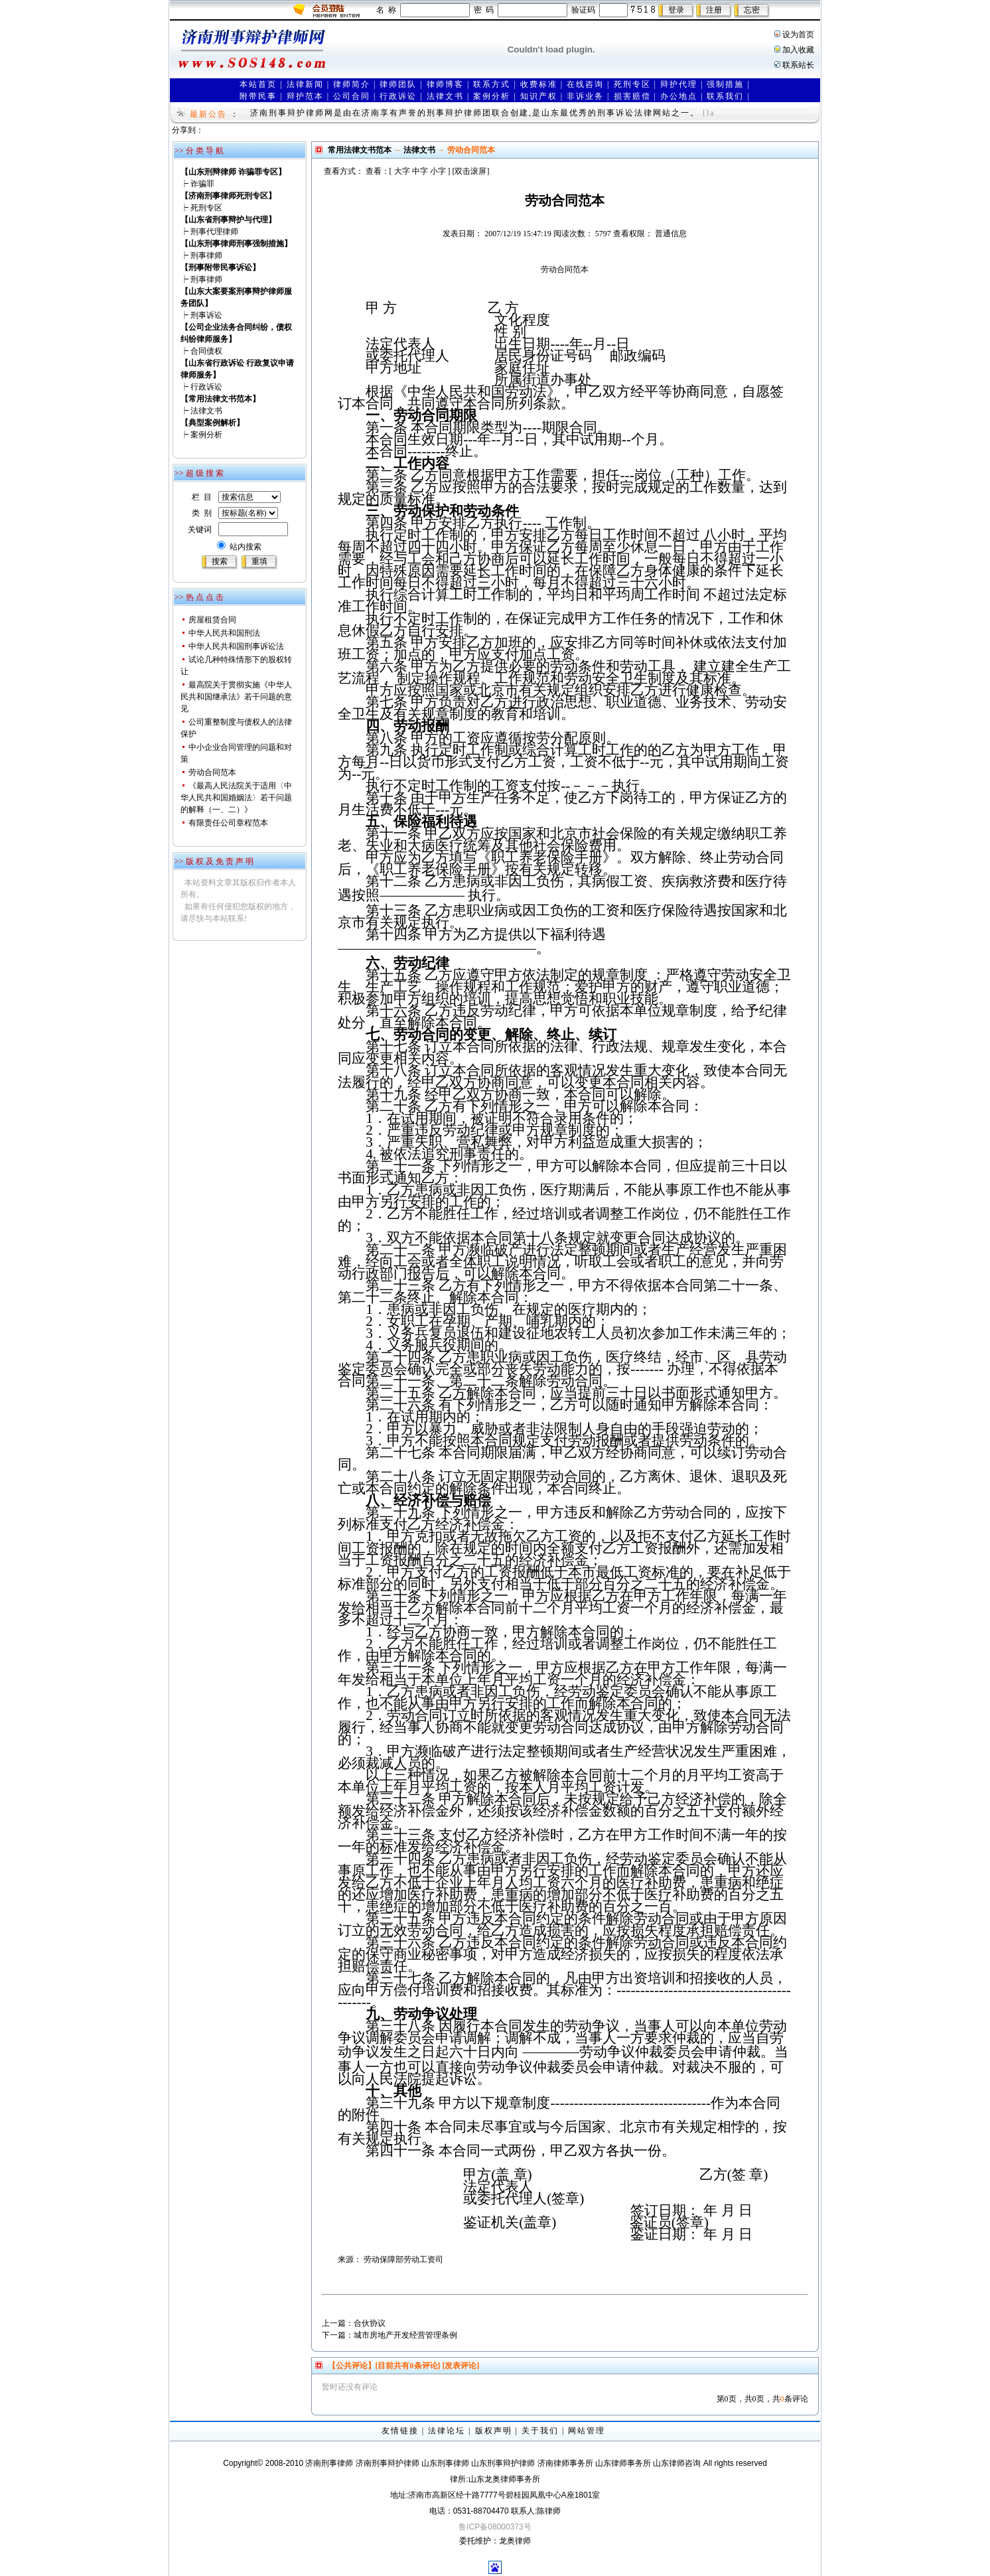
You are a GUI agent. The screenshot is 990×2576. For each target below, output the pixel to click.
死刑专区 (632, 84)
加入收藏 (798, 49)
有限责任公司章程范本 (228, 822)
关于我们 (540, 2430)
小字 (438, 171)
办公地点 (678, 96)
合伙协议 (370, 2323)
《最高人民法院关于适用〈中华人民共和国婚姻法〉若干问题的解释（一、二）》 (236, 797)
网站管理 (586, 2430)
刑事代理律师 (214, 231)
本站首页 (258, 84)
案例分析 (491, 96)
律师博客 (445, 84)
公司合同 (351, 96)
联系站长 (798, 65)
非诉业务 (585, 96)
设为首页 (798, 34)
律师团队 (398, 84)
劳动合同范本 (212, 772)
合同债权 (206, 351)
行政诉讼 (398, 96)
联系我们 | (728, 96)
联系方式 (491, 84)
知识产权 (538, 96)
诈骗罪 (202, 183)
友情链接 (400, 2430)
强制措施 (725, 84)
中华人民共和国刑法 (224, 633)
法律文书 (445, 96)
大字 (402, 171)
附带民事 (258, 96)
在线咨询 (585, 84)
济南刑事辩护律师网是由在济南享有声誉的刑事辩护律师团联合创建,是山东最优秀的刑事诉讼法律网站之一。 (474, 112)
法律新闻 (305, 84)
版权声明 (493, 2430)
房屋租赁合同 (212, 619)
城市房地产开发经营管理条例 (405, 2335)
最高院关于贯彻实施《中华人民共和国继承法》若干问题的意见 (236, 696)
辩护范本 (305, 96)
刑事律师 (206, 255)
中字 (420, 171)
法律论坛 (446, 2430)
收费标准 (538, 84)
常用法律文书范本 (359, 150)
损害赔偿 (632, 96)
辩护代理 (678, 84)
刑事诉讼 (206, 315)
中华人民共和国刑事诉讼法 (236, 646)
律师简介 (351, 84)
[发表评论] (460, 2365)
